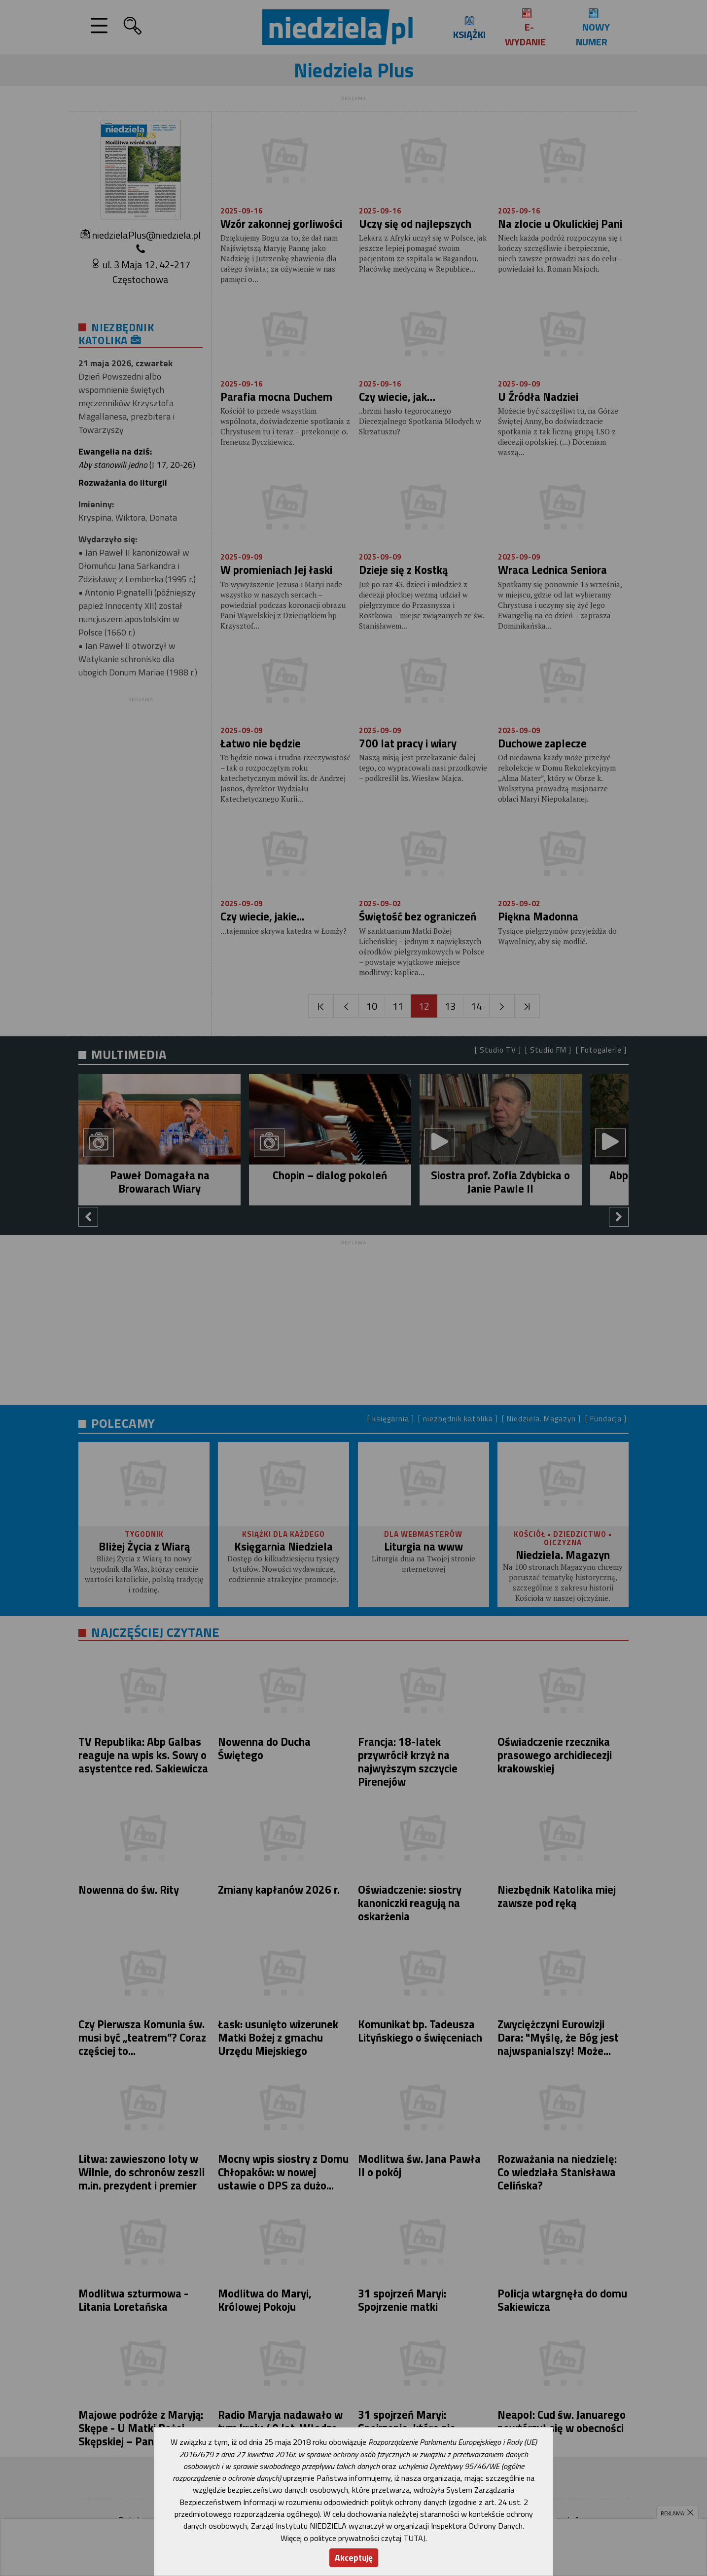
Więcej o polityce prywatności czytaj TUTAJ (353, 2538)
